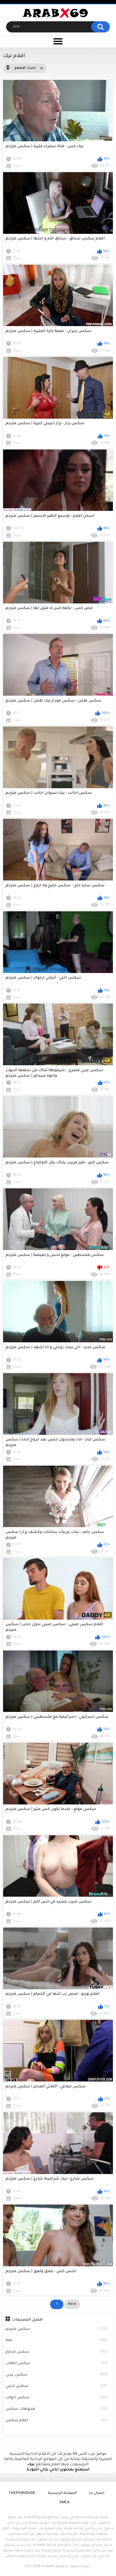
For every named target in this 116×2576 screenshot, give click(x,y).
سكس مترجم (57, 2329)
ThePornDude (22, 2493)
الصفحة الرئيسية (62, 2493)
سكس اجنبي (57, 2386)
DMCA (64, 2503)
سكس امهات (57, 2363)
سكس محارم (57, 2352)
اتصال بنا (96, 2493)
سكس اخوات (57, 2397)
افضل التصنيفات (27, 2320)
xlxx (57, 2340)
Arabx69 (48, 2566)
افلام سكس (57, 2420)
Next (72, 2304)
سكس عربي (57, 2375)
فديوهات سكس (57, 2409)
